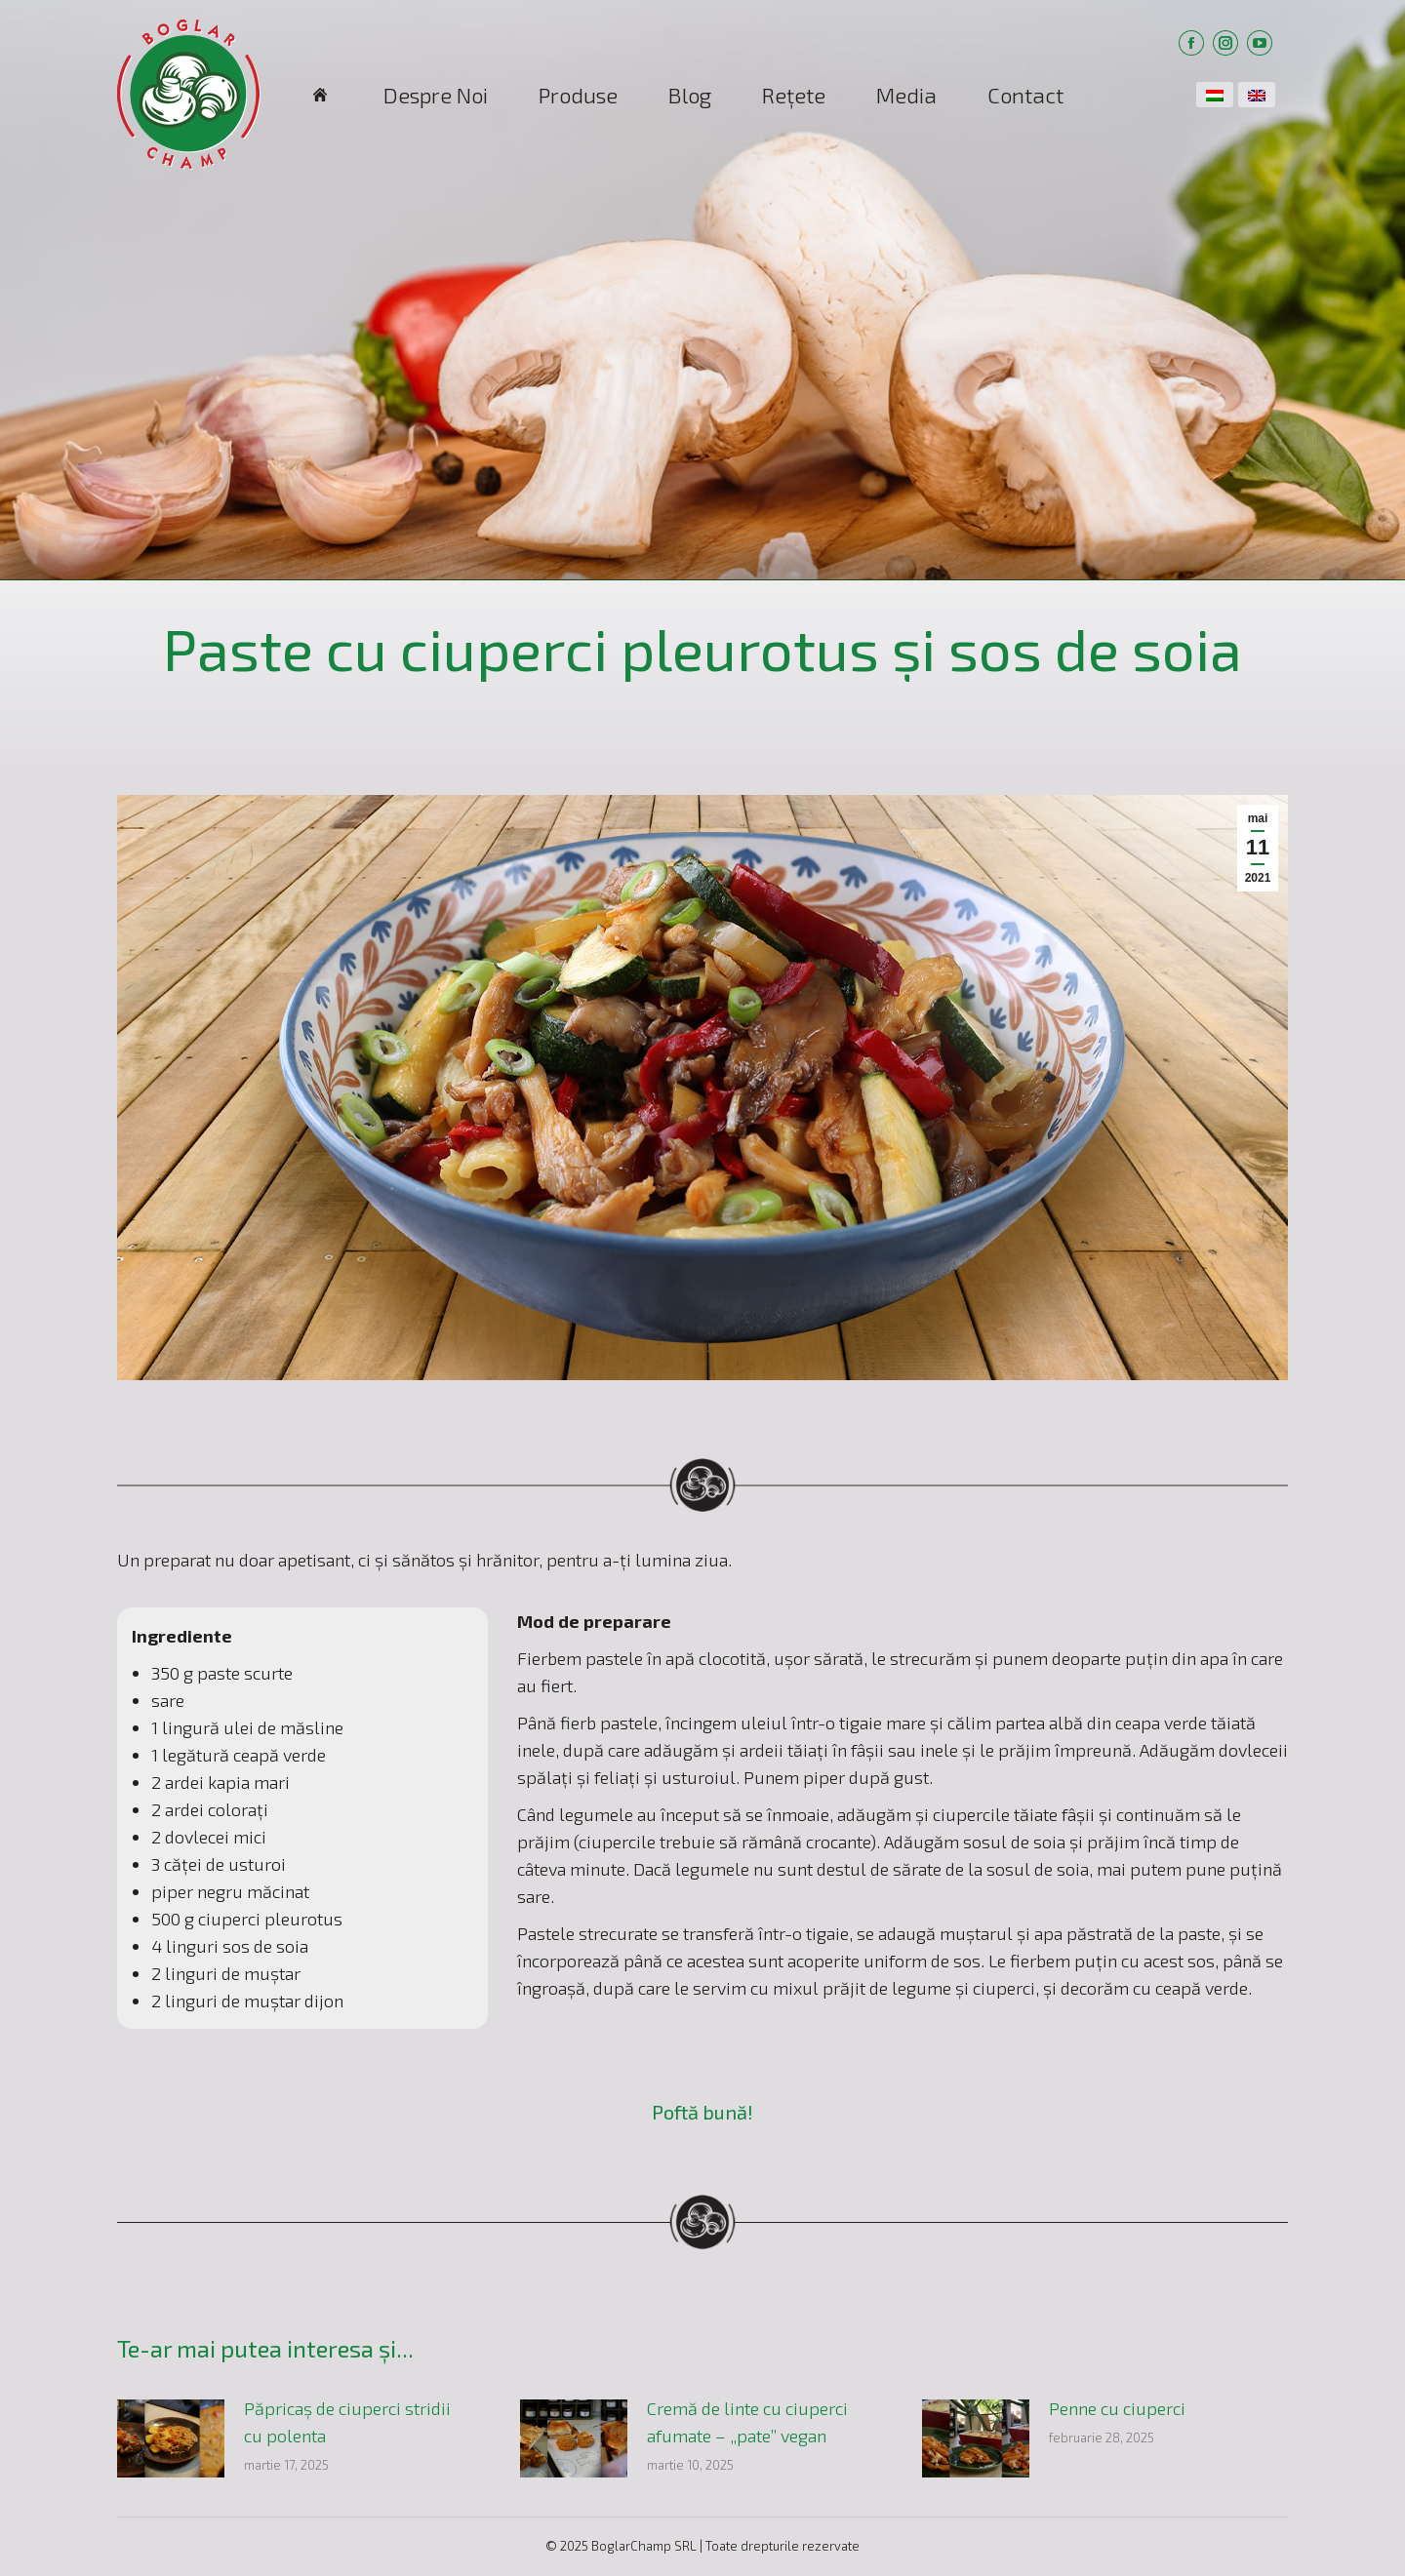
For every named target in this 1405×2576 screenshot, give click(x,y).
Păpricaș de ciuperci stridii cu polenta (347, 2422)
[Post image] (170, 2438)
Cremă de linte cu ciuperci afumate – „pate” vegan (747, 2422)
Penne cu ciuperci (1117, 2408)
